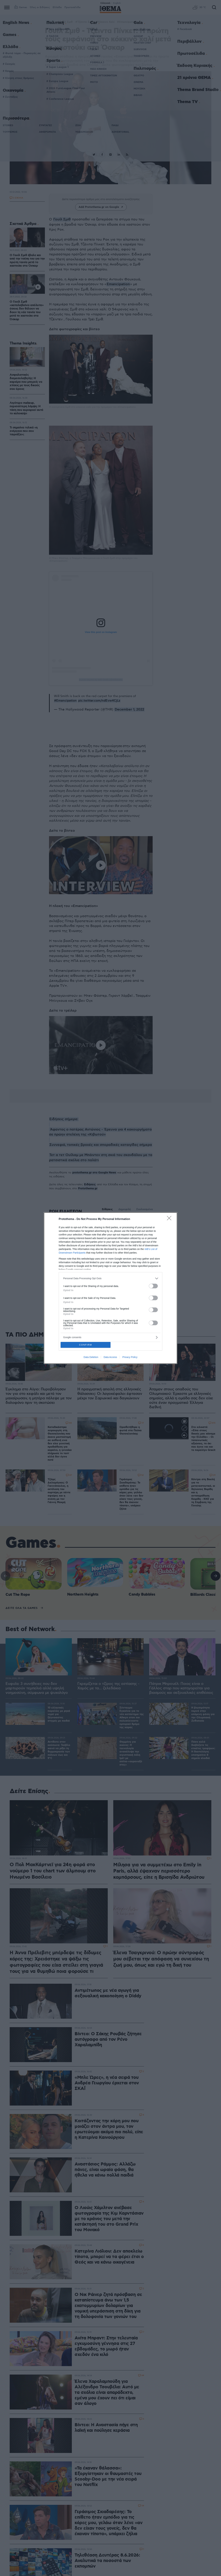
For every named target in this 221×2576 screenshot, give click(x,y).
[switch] (153, 1286)
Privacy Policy (129, 1357)
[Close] (170, 1219)
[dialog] (110, 1288)
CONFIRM (85, 1344)
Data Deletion (91, 1357)
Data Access (110, 1357)
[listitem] (110, 1278)
